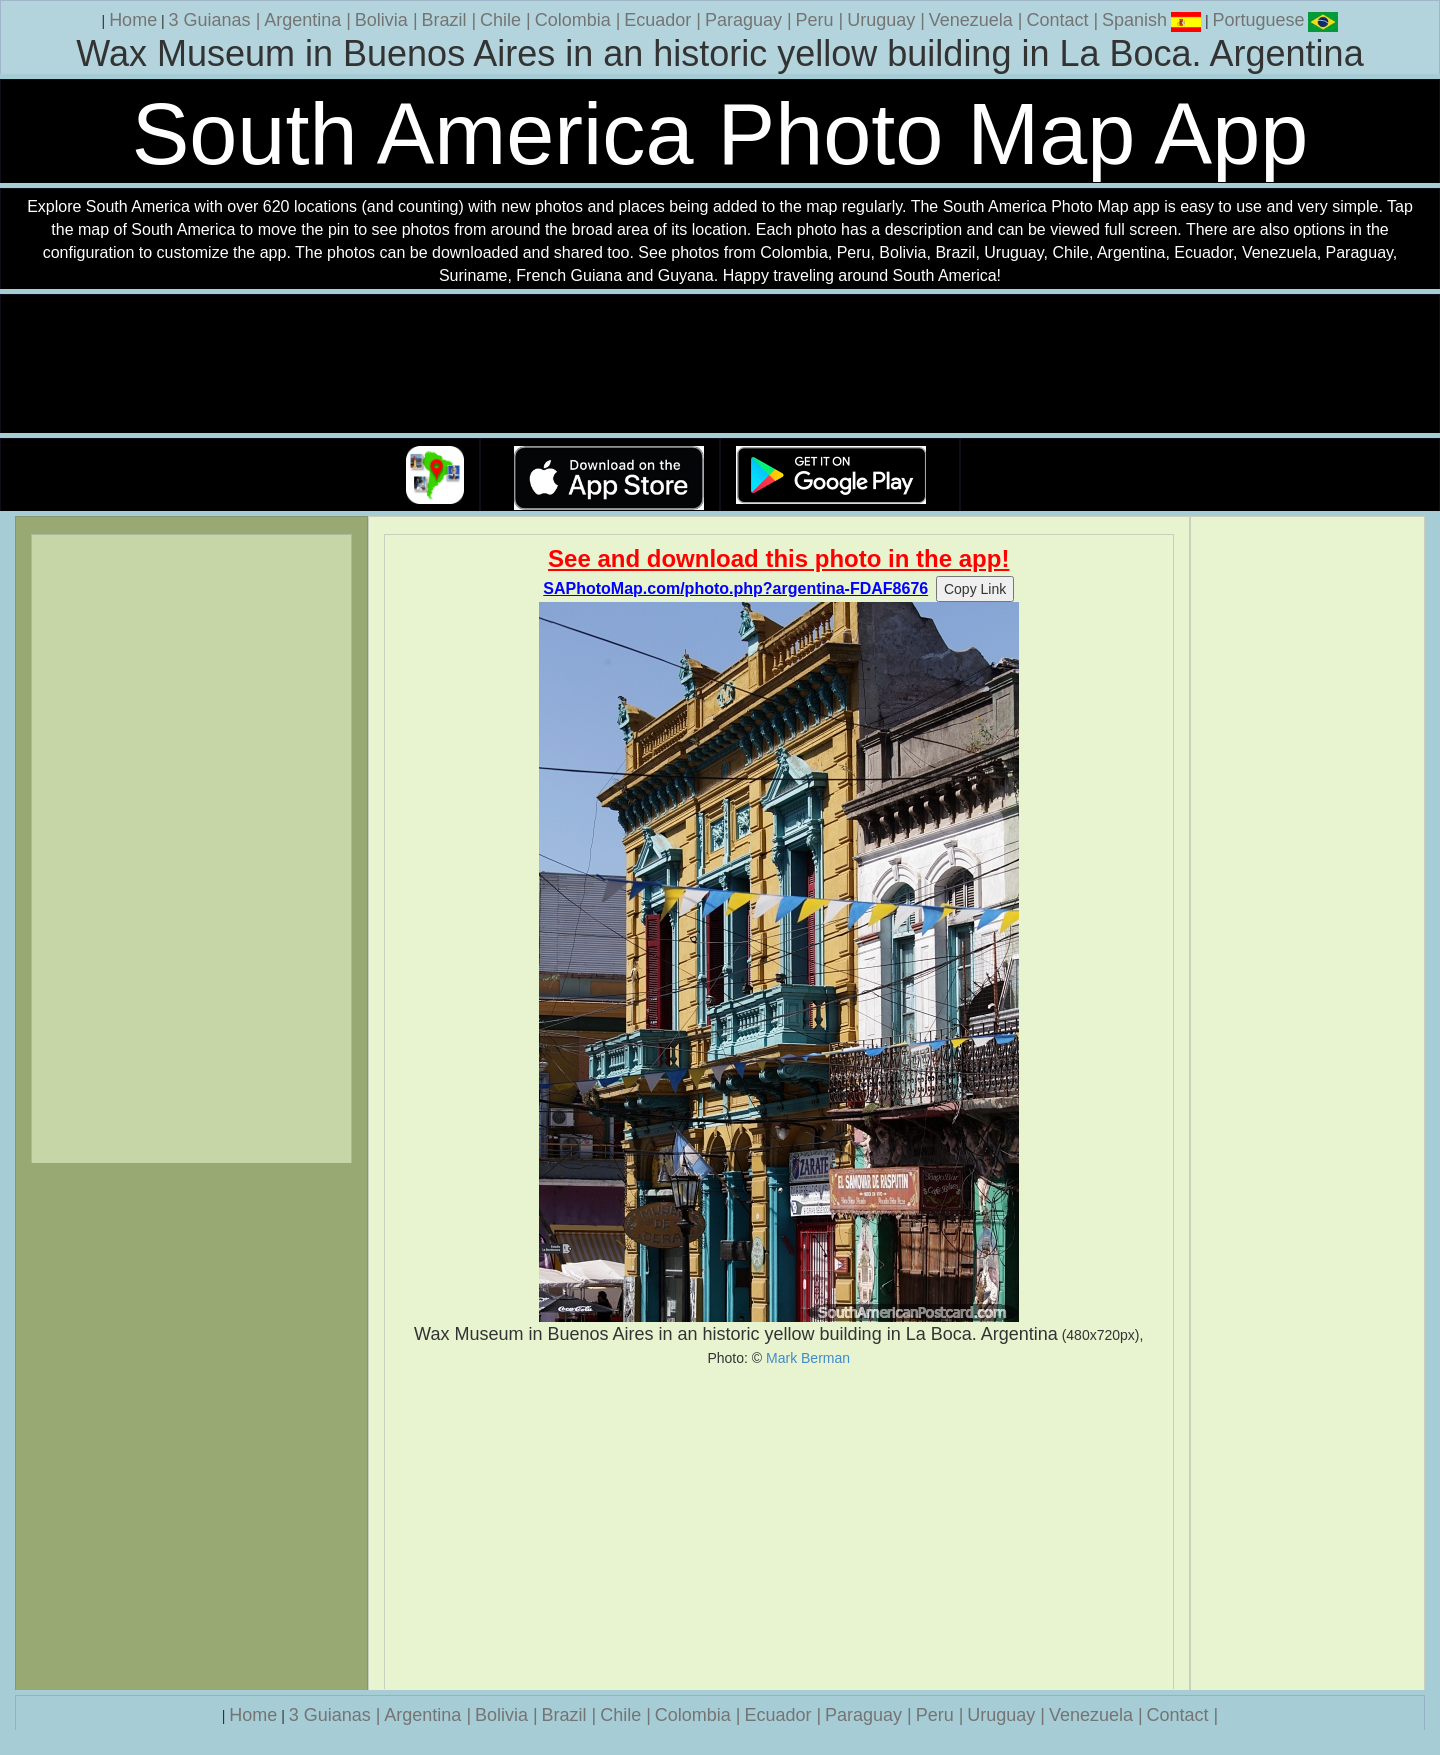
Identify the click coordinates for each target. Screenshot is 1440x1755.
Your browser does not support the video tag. (720, 364)
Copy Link (975, 589)
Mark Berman (808, 1358)
